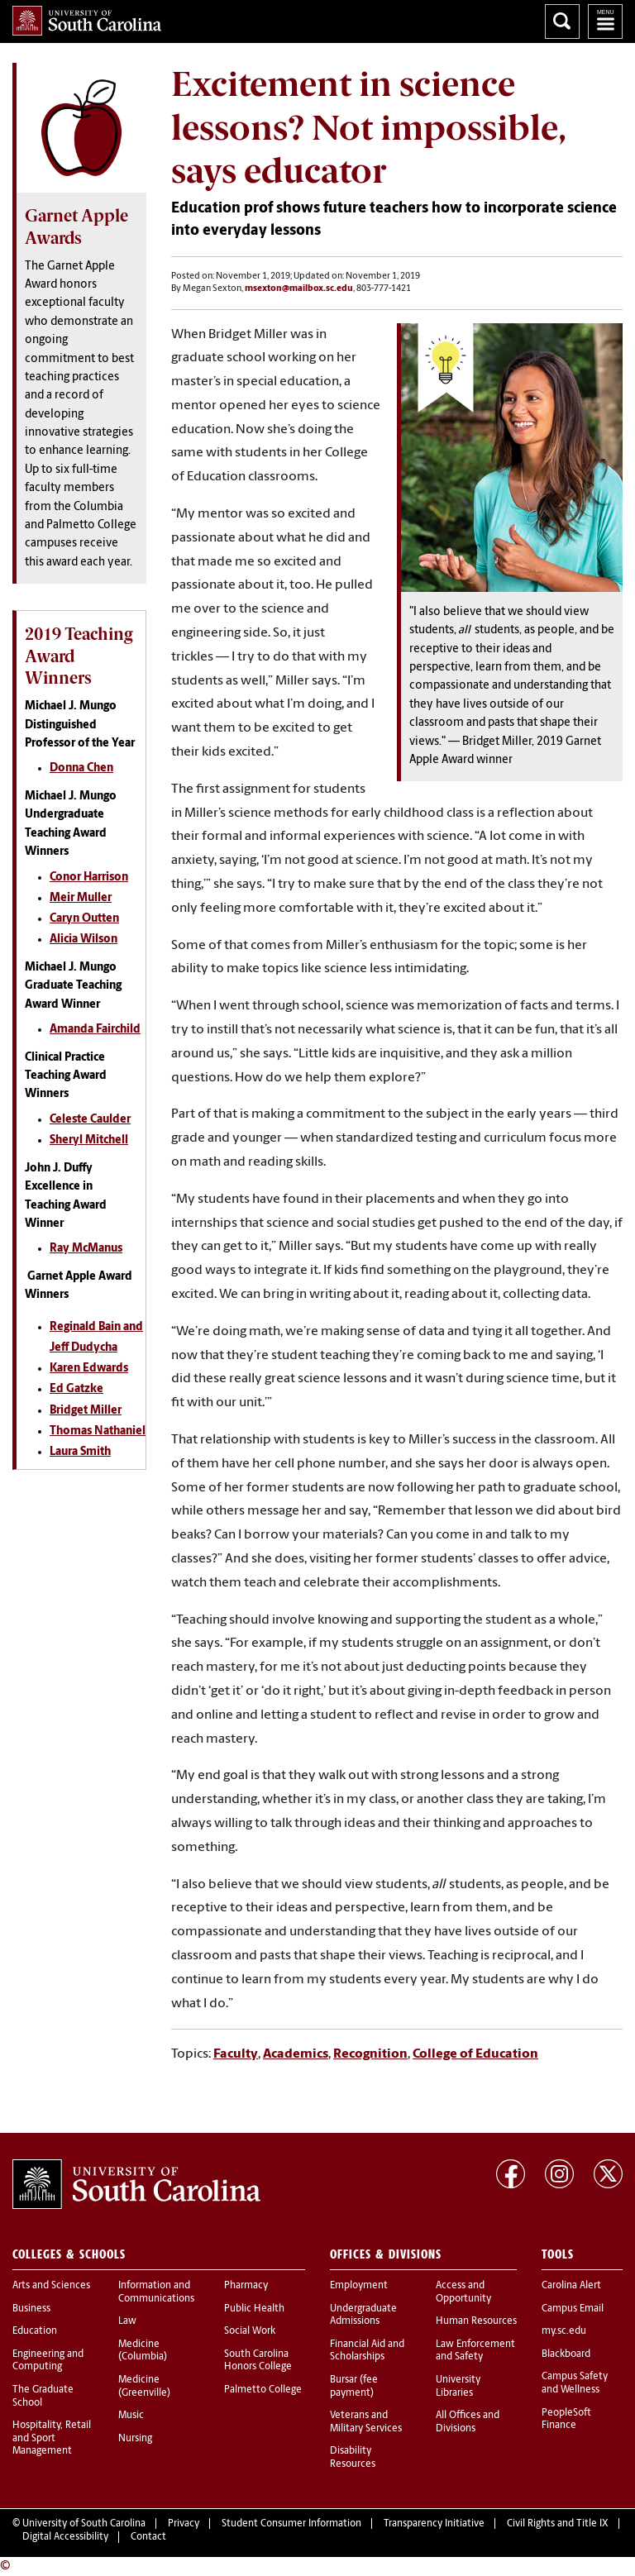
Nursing (135, 2439)
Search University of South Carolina (562, 21)
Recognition (370, 2054)
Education (34, 2331)
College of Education (475, 2054)
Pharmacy (246, 2286)
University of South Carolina (84, 2524)
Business (31, 2309)
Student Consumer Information (291, 2524)
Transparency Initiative (434, 2524)
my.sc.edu (564, 2331)
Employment (359, 2286)
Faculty (235, 2054)
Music (131, 2416)
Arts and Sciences (51, 2286)
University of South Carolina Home (86, 20)
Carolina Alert (571, 2286)
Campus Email (573, 2309)
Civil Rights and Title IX (558, 2524)
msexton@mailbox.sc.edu (299, 288)
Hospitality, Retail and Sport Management (51, 2438)
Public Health (254, 2309)
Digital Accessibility (65, 2537)
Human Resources (476, 2321)
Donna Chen (81, 768)
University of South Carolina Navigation (605, 21)
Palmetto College (263, 2390)
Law (127, 2321)
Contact (148, 2537)
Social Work (249, 2331)
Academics (295, 2054)
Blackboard (566, 2354)
